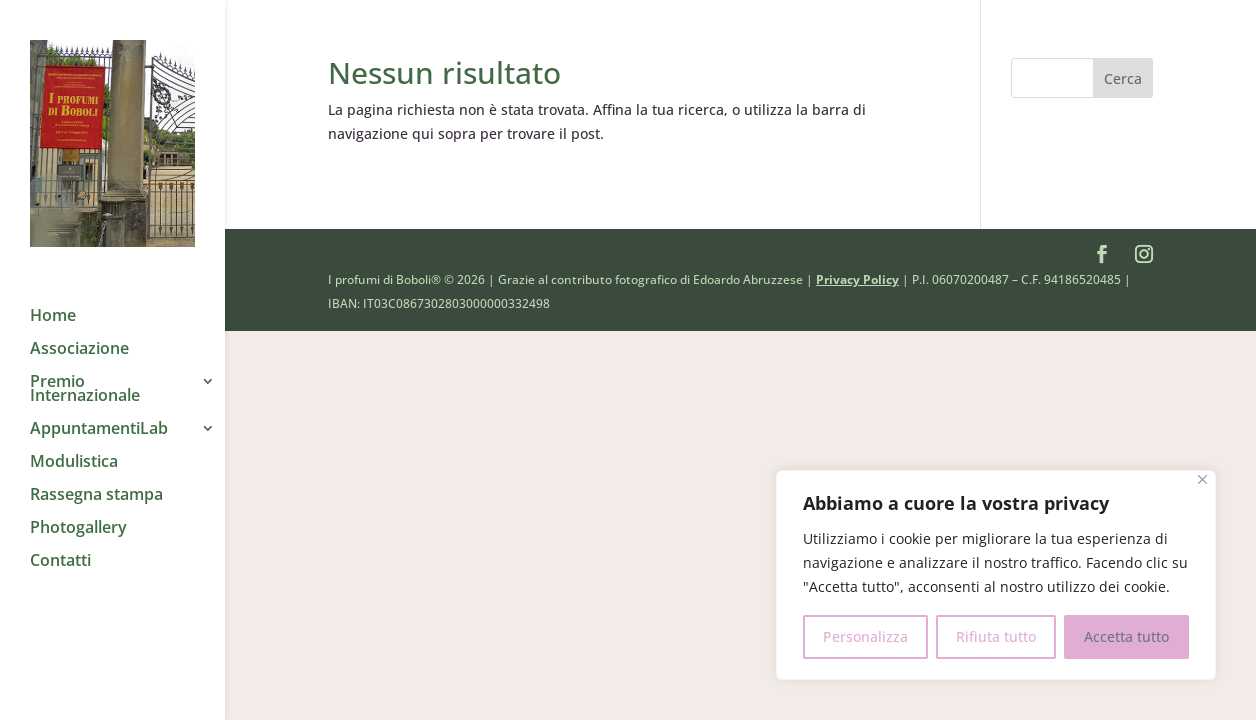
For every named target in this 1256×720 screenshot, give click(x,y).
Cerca (1123, 78)
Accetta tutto (1126, 636)
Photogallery (78, 509)
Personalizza (865, 636)
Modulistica (74, 443)
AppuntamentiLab (99, 410)
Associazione (79, 330)
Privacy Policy (857, 279)
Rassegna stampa (96, 476)
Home (53, 297)
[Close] (1202, 479)
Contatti (60, 542)
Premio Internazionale (85, 370)
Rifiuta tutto (996, 636)
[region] (996, 575)
